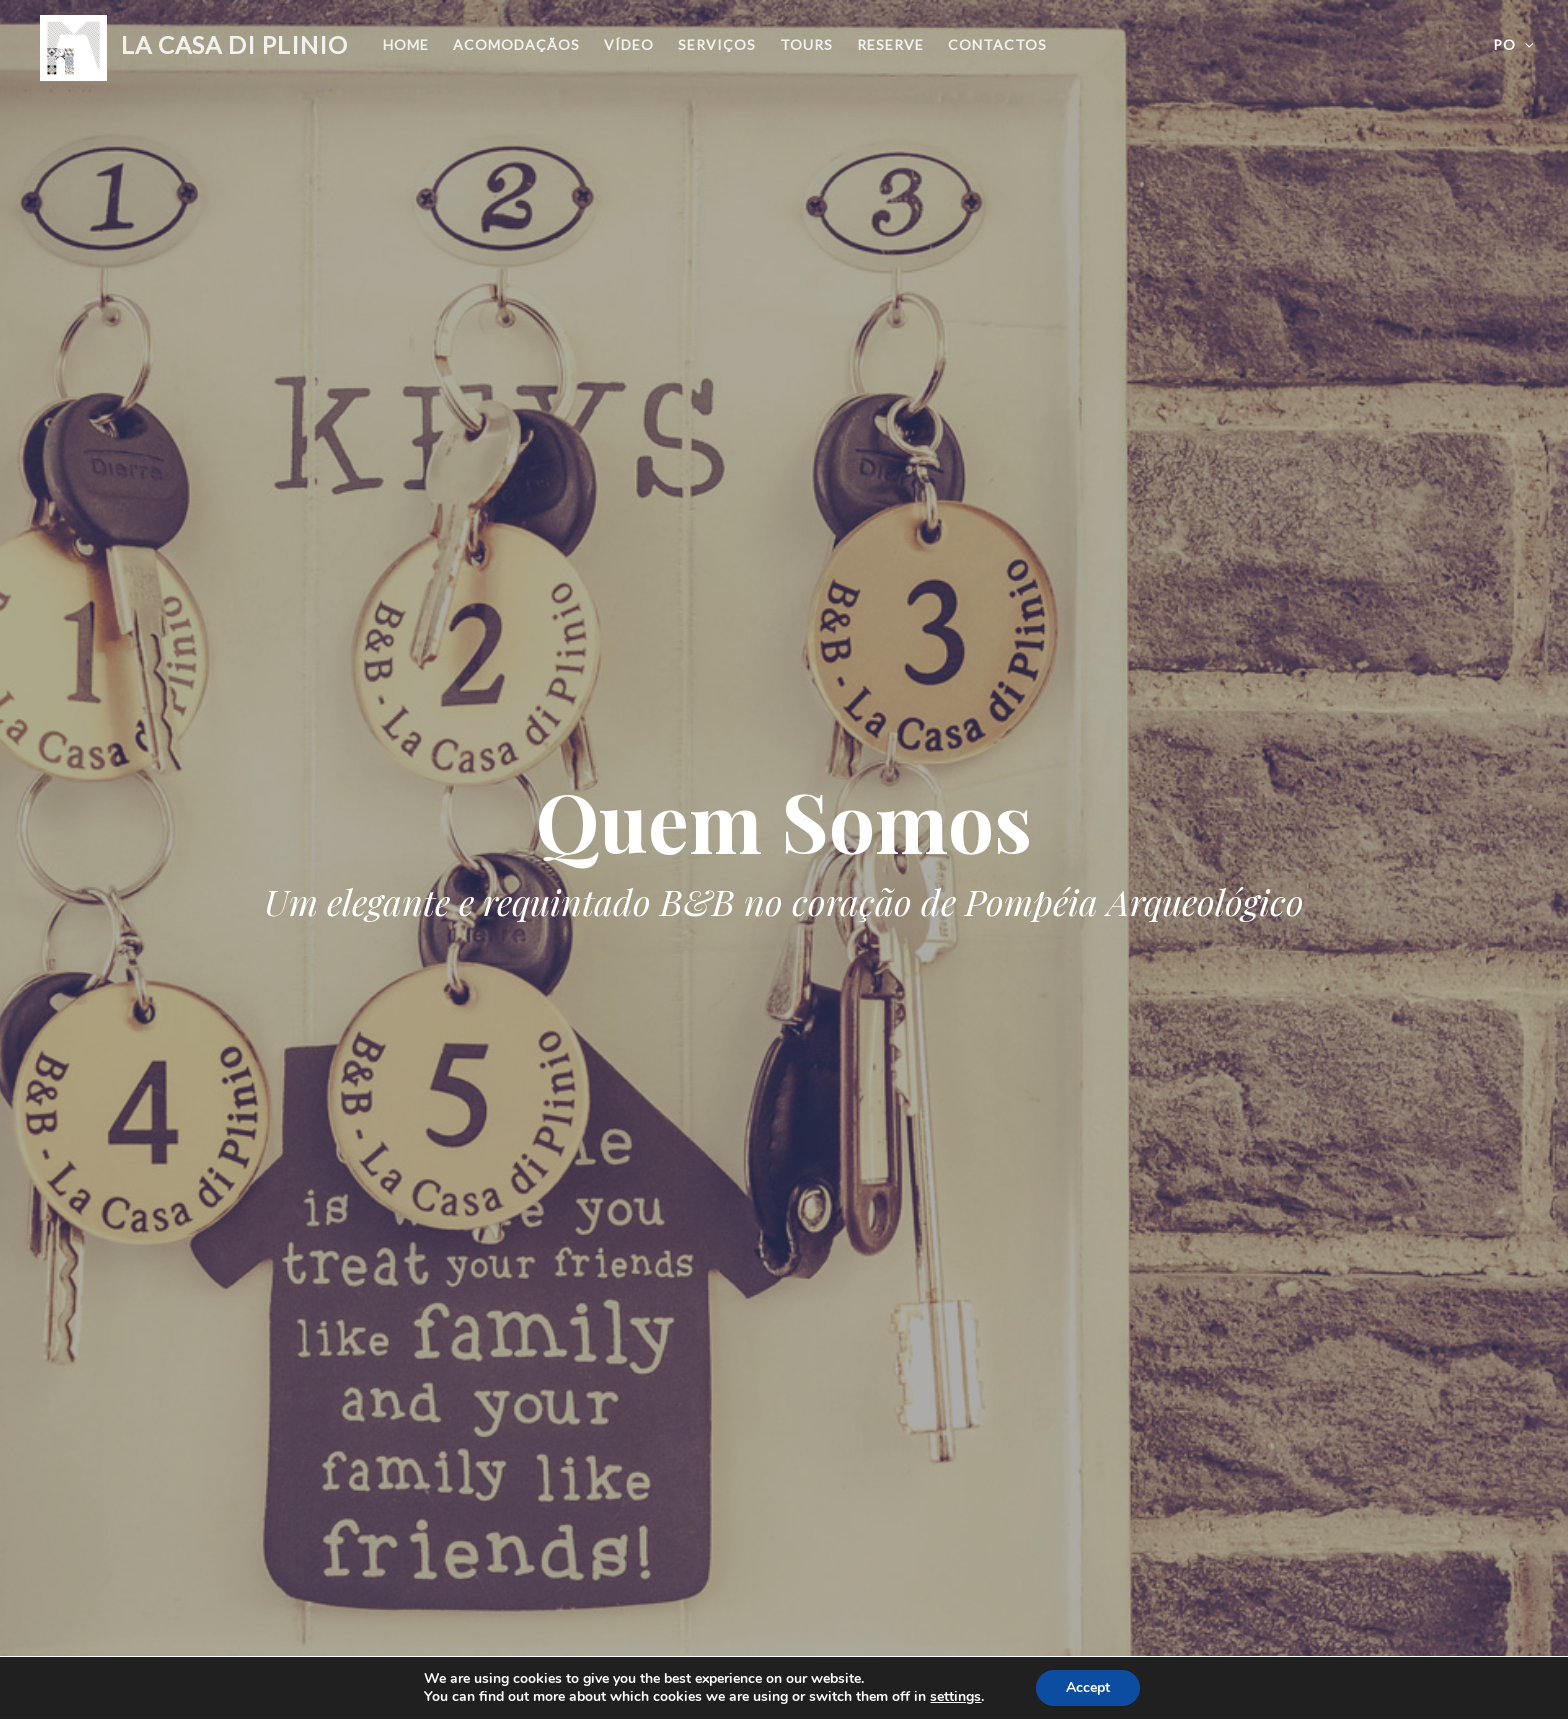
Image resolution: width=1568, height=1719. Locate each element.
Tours (806, 44)
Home (406, 44)
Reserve (890, 44)
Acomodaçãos (516, 44)
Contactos (997, 44)
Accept (1088, 1687)
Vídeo (629, 44)
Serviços (717, 44)
